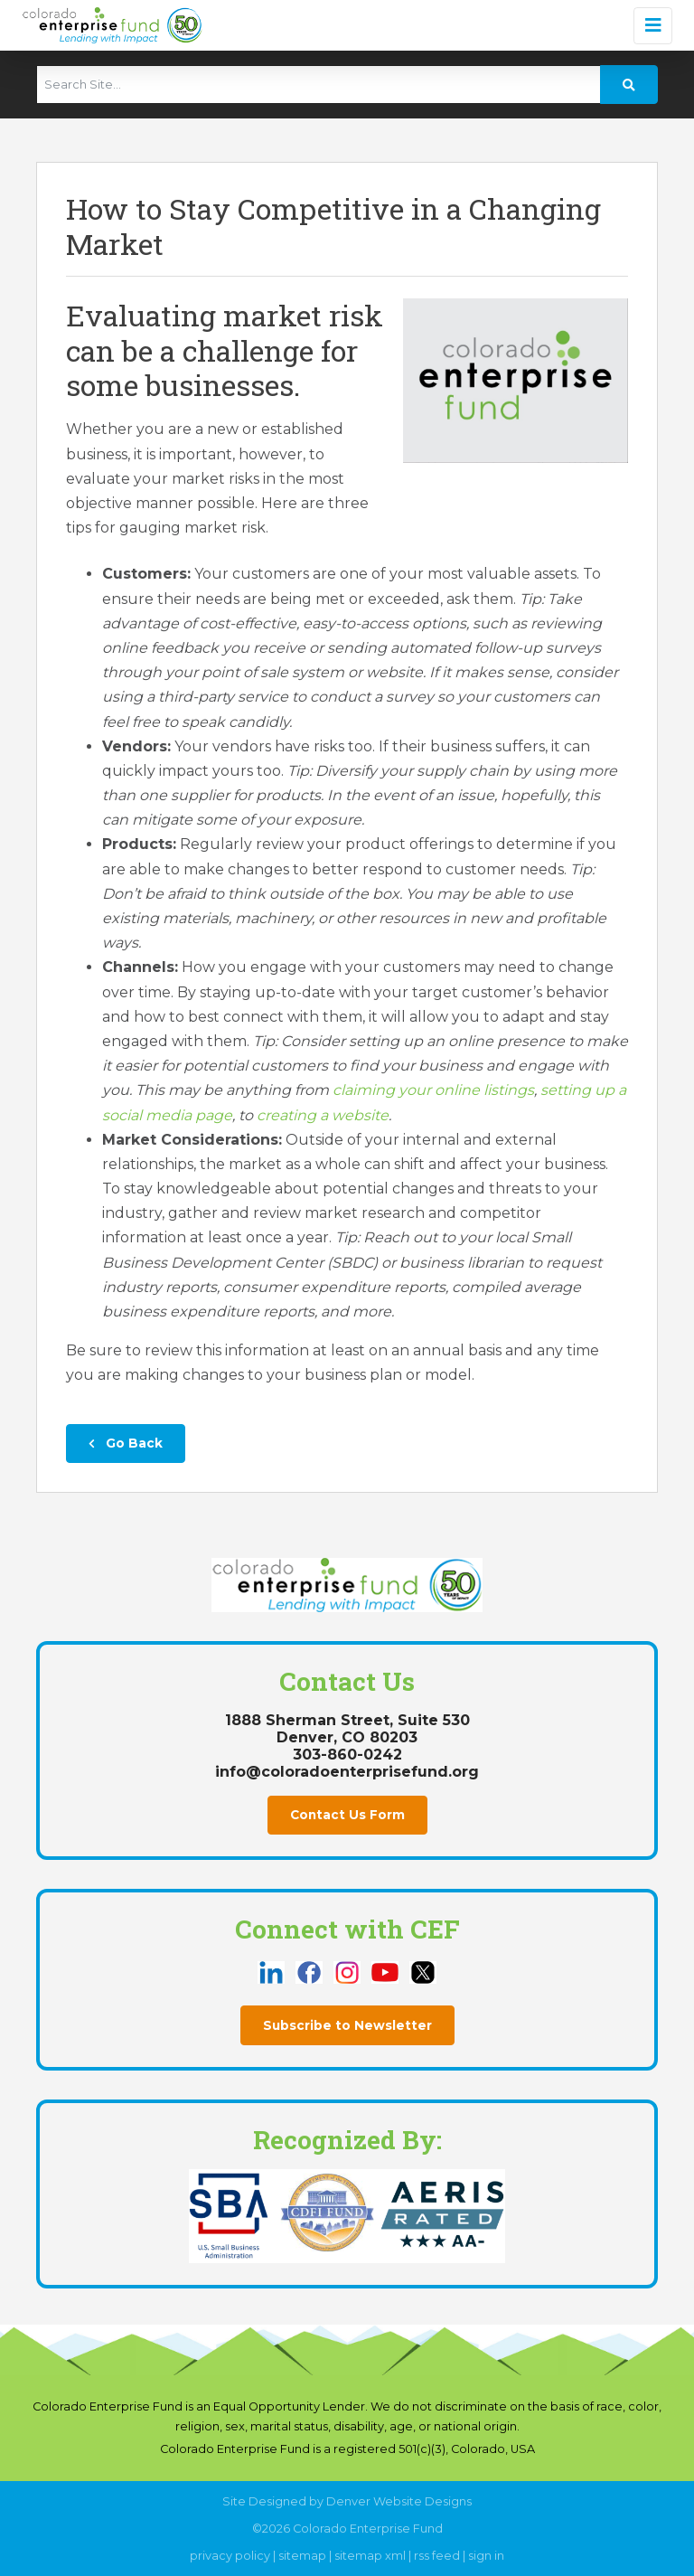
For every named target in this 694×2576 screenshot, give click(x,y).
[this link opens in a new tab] (273, 1971)
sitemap (302, 2555)
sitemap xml (370, 2555)
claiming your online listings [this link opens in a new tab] (433, 1090)
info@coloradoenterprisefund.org (347, 1771)
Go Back (126, 1443)
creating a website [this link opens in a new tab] (323, 1115)
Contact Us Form (347, 1814)
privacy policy (230, 2555)
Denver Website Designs (399, 2501)
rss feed (437, 2555)
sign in (486, 2555)
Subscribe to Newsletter (347, 2025)
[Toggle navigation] (652, 25)
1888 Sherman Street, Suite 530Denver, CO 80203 (347, 1729)
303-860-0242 (347, 1754)
